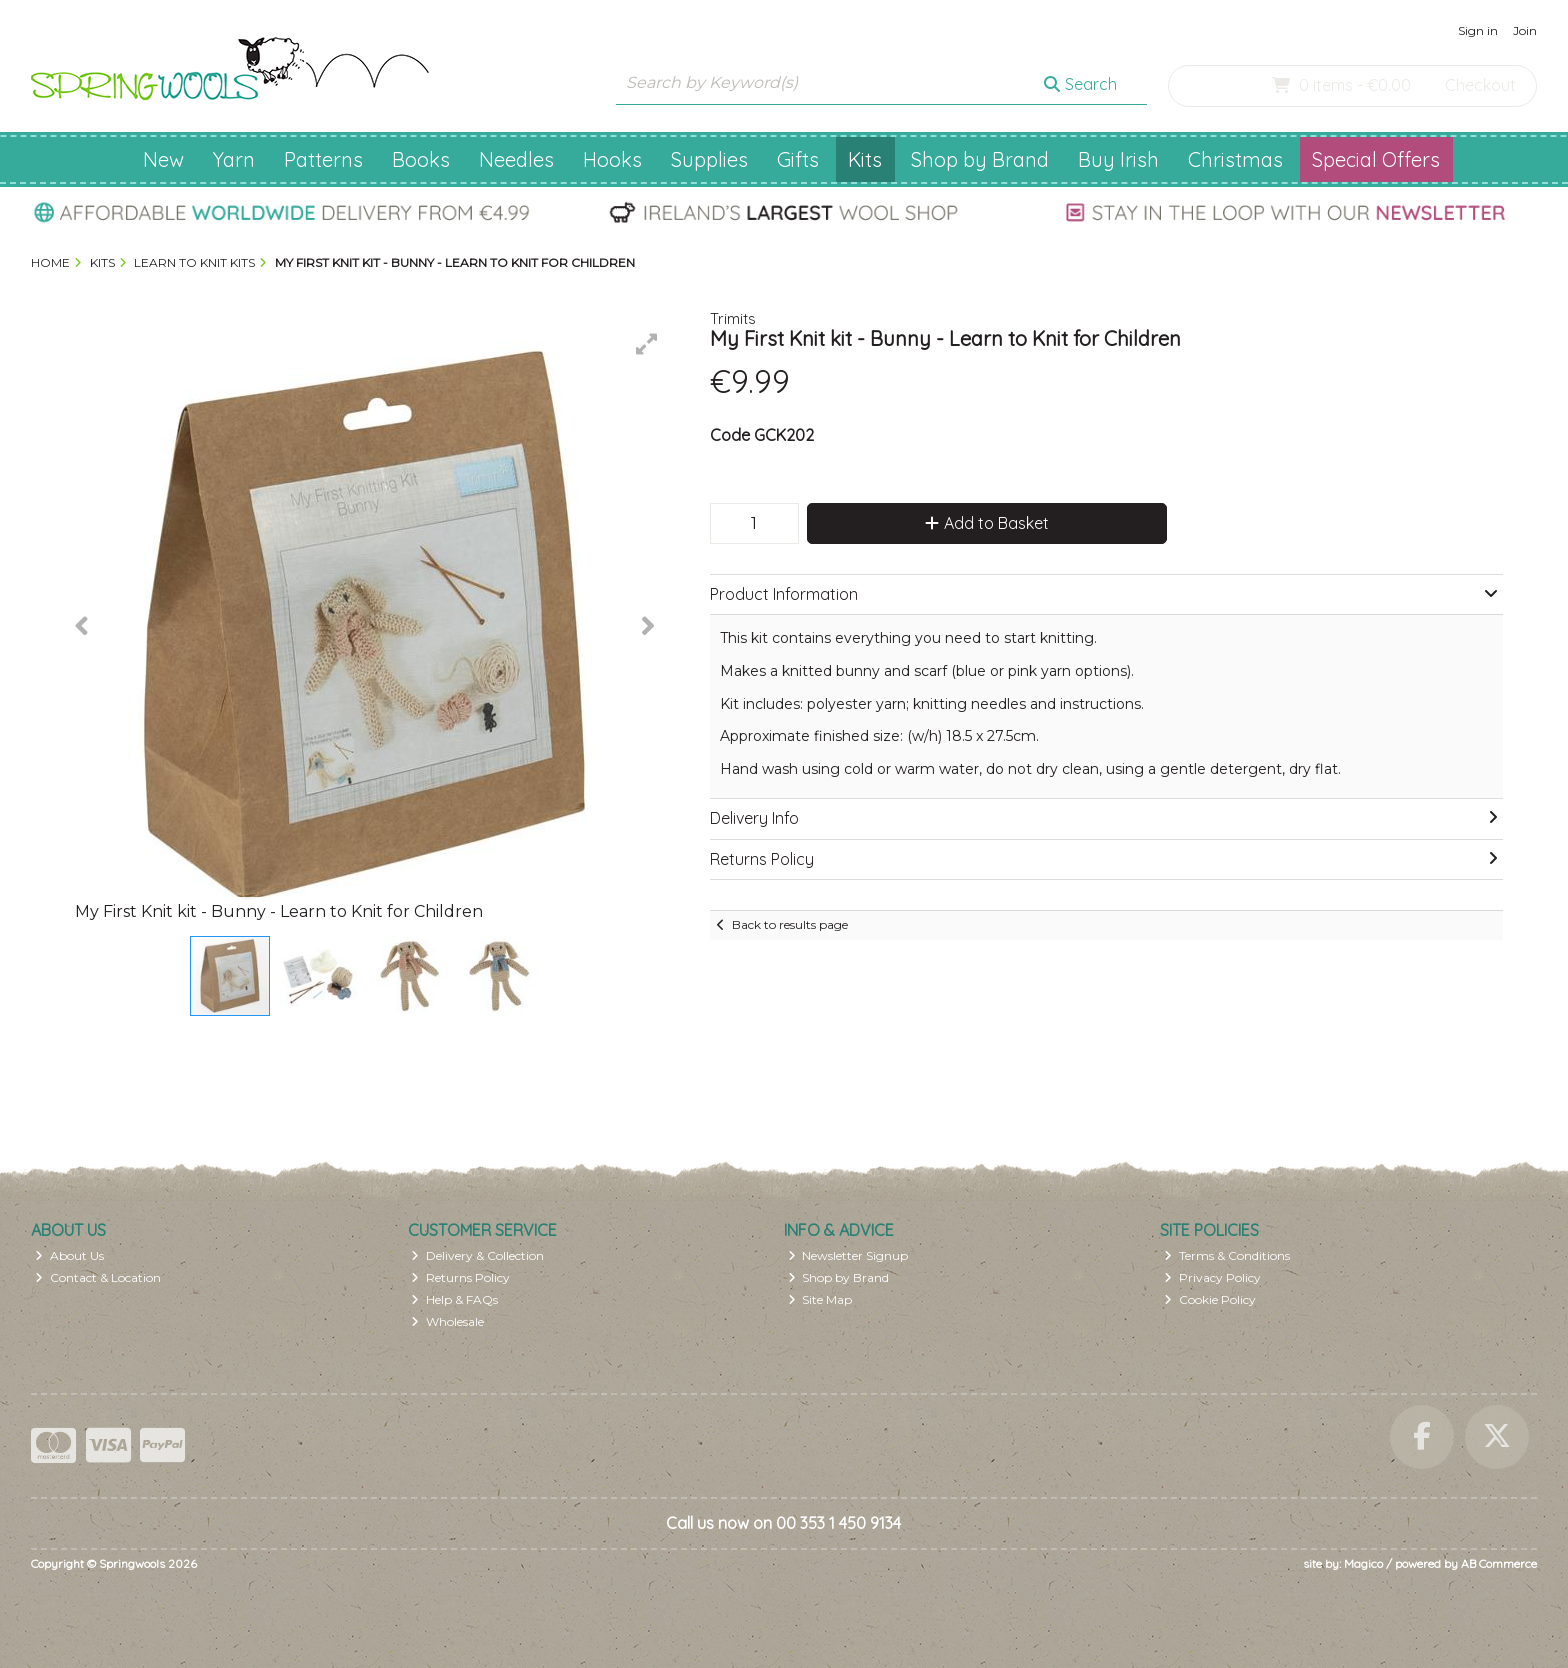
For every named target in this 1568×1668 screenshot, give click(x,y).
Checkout (1480, 85)
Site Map (820, 1299)
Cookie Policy (1210, 1299)
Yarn (234, 159)
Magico (1363, 1563)
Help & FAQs (454, 1299)
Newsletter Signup (848, 1255)
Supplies (709, 159)
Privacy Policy (1212, 1277)
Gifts (798, 159)
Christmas (1235, 159)
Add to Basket (987, 523)
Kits (865, 159)
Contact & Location (98, 1277)
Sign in (1478, 30)
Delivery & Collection (477, 1255)
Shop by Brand (980, 159)
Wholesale (447, 1321)
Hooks (612, 159)
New (163, 159)
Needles (516, 159)
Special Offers (1376, 159)
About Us (69, 1255)
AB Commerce (1499, 1563)
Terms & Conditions (1227, 1255)
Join (1525, 30)
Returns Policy (460, 1277)
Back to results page (790, 924)
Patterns (323, 159)
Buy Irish (1118, 159)
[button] (647, 344)
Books (421, 159)
